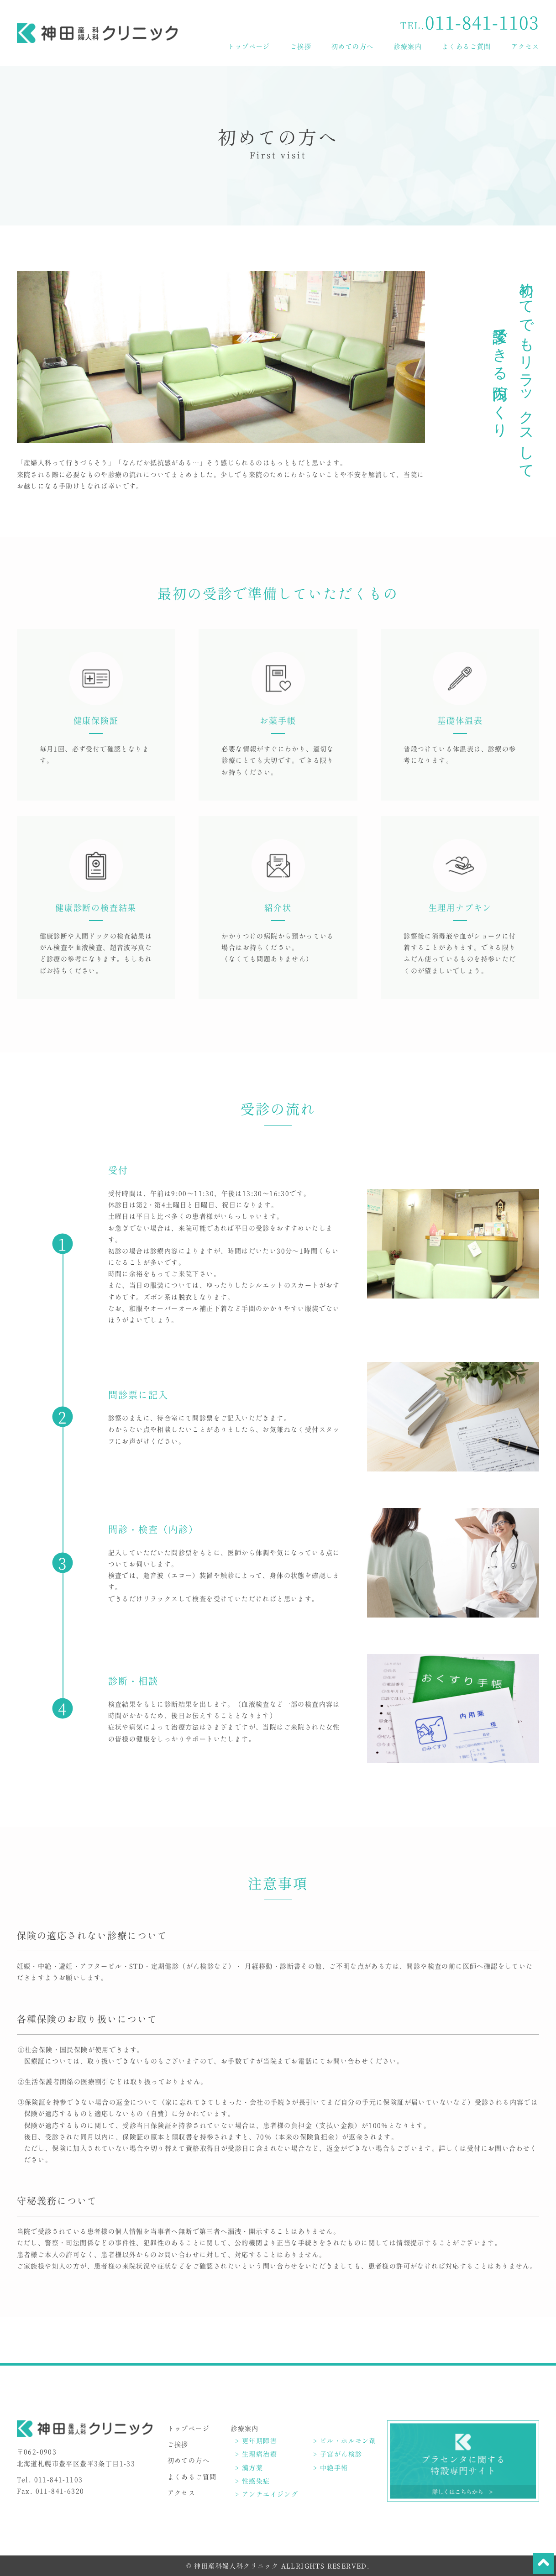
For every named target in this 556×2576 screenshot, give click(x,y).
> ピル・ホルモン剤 (344, 2440)
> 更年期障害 (256, 2440)
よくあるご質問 (466, 46)
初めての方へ (352, 46)
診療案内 (407, 46)
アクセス (525, 46)
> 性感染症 (252, 2480)
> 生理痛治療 (256, 2453)
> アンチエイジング (266, 2493)
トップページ (249, 46)
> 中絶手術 (330, 2467)
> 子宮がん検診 (337, 2453)
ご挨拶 (300, 46)
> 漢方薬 (249, 2467)
